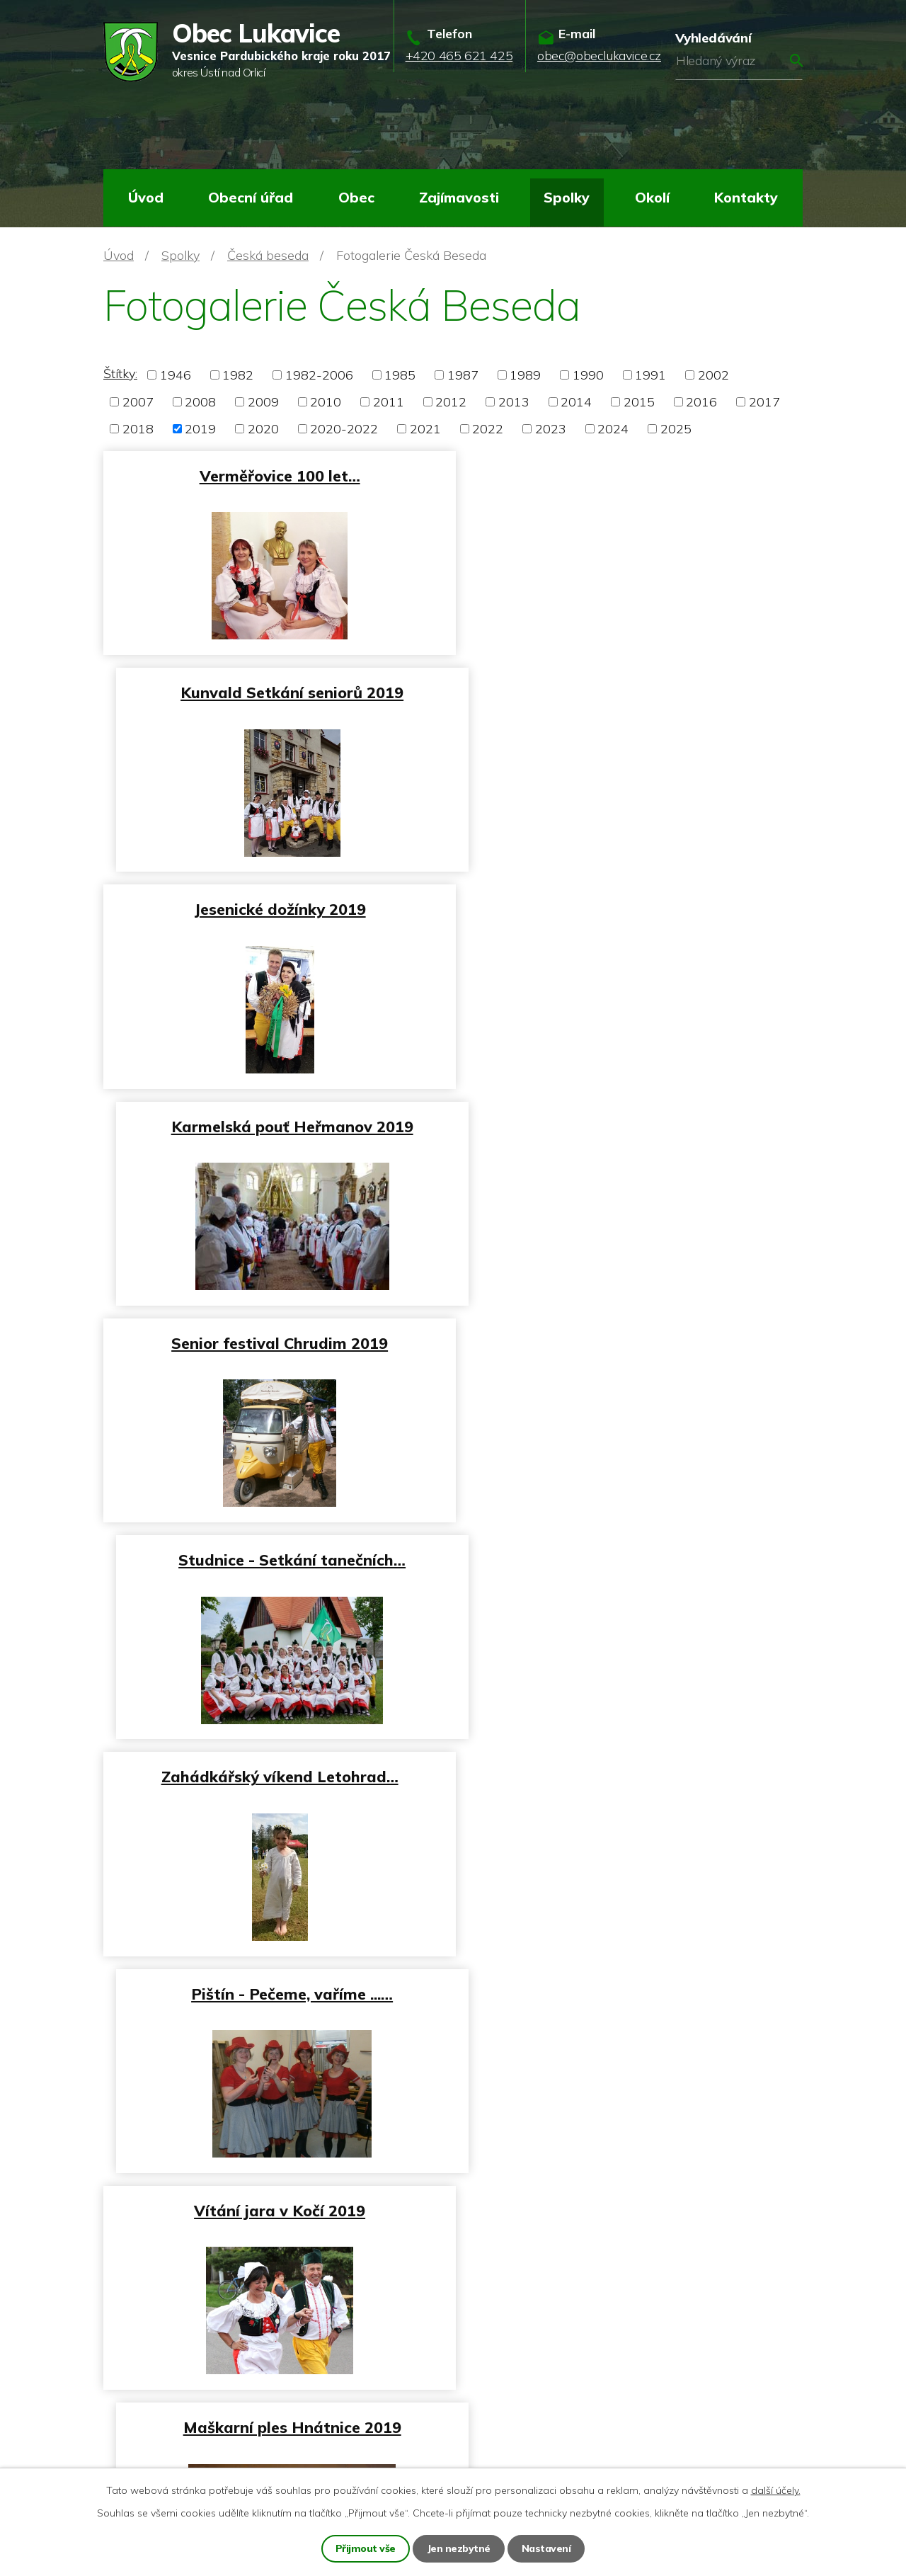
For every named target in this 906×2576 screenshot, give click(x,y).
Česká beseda (268, 255)
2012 (450, 402)
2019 (200, 429)
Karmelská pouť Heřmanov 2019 (631, 692)
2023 (550, 429)
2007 (138, 402)
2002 (713, 375)
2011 (388, 402)
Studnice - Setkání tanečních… (631, 908)
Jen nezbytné (459, 2548)
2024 (613, 429)
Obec (356, 197)
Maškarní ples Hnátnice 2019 (631, 1342)
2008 (200, 402)
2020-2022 (344, 429)
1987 (462, 375)
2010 (325, 402)
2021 (425, 429)
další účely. (776, 2490)
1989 (525, 375)
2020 (263, 429)
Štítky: (120, 373)
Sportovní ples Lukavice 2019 (631, 1558)
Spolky (567, 197)
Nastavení (546, 2548)
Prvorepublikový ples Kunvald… (275, 1991)
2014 (576, 402)
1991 (650, 375)
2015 (639, 402)
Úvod (146, 197)
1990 (588, 375)
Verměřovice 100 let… (275, 475)
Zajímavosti (459, 197)
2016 (701, 402)
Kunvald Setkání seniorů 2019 (631, 475)
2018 (138, 429)
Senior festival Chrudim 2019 (275, 908)
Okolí (652, 197)
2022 (487, 429)
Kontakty (746, 197)
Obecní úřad (250, 197)
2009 (263, 402)
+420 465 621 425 (182, 2385)
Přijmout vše (366, 2548)
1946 (175, 375)
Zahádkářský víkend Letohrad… (275, 1125)
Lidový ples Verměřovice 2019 (275, 1774)
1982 (237, 375)
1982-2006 (319, 375)
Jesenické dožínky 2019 (275, 692)
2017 (764, 402)
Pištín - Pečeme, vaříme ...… (631, 1125)
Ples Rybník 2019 (631, 1774)
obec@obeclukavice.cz (192, 2418)
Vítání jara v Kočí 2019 (275, 1342)
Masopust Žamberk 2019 (275, 1558)
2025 (676, 429)
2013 (513, 402)
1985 (399, 375)
